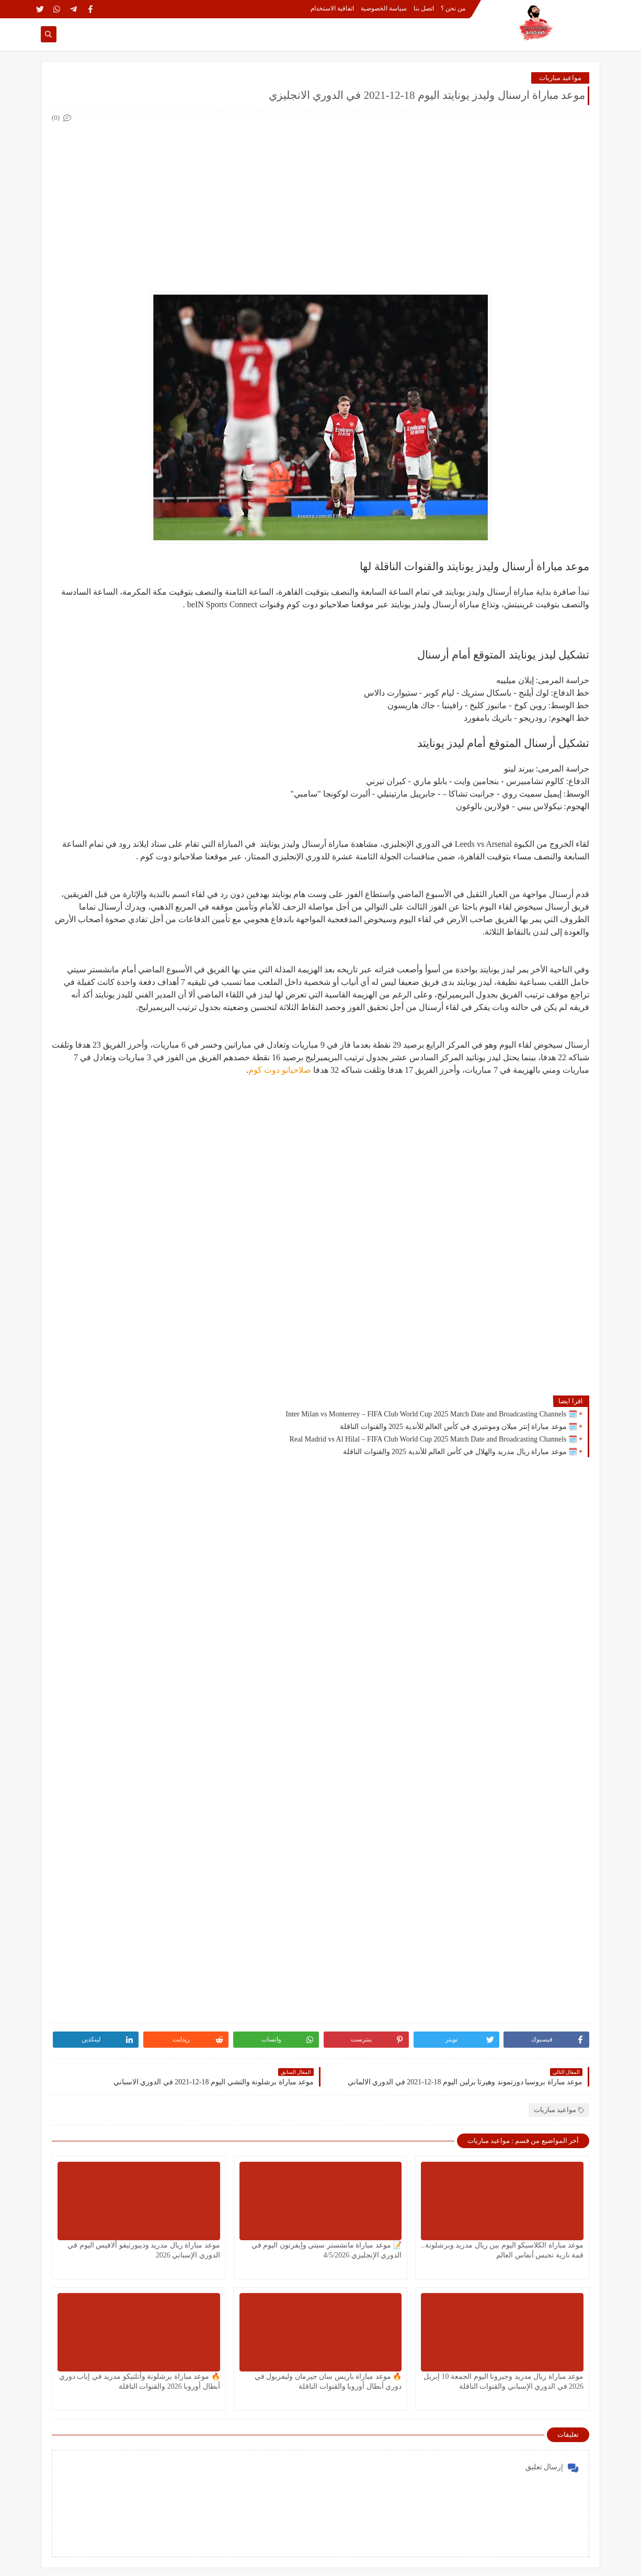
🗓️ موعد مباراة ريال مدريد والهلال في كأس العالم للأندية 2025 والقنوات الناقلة (460, 1452)
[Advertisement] (320, 197)
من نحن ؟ (453, 8)
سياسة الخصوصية (384, 8)
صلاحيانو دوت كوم (279, 1069)
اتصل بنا (424, 8)
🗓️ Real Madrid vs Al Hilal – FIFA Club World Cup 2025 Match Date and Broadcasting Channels (433, 1439)
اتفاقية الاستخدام (332, 8)
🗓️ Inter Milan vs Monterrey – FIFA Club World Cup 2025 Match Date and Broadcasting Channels (431, 1414)
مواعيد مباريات (560, 78)
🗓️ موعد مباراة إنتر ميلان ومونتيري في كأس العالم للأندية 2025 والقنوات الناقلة (458, 1427)
